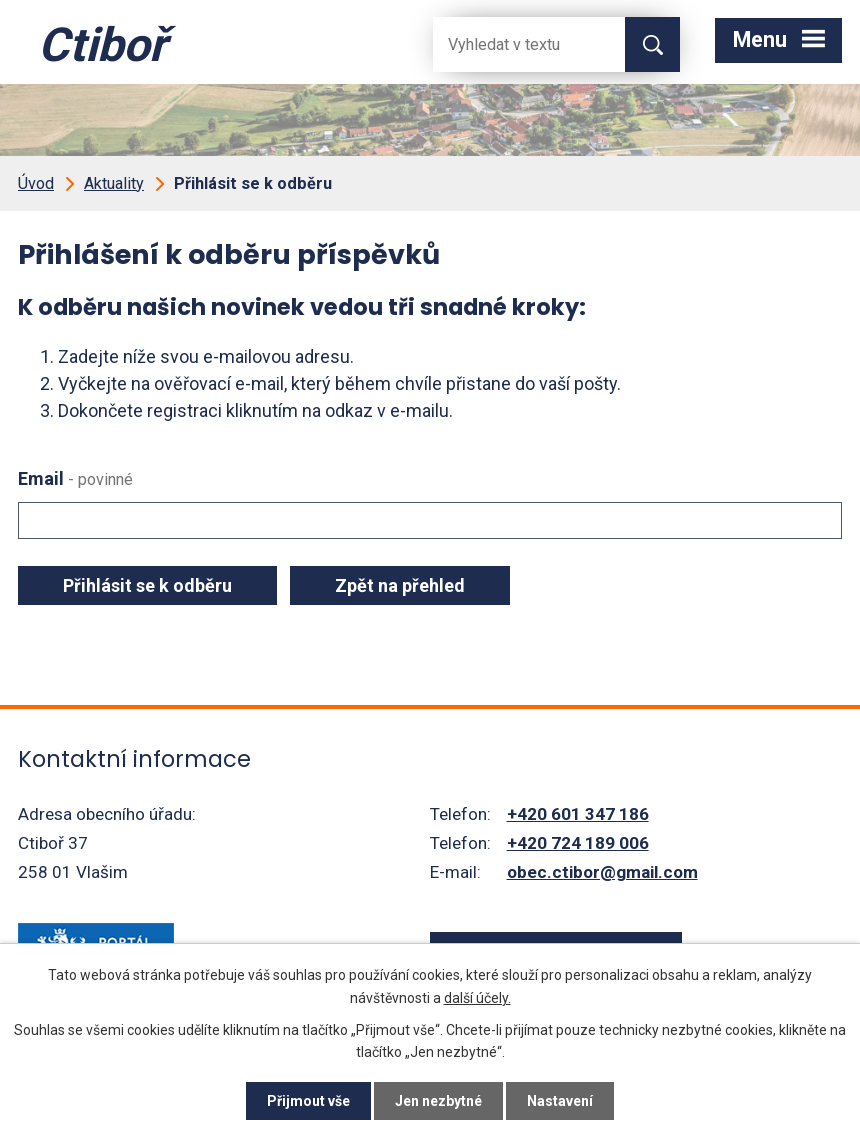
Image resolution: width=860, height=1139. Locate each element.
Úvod (36, 183)
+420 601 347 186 (578, 814)
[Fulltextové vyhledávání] (513, 44)
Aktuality (114, 183)
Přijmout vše (308, 1101)
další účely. (477, 997)
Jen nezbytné (438, 1101)
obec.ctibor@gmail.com (602, 872)
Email (75, 478)
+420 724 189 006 (578, 843)
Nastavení (560, 1101)
